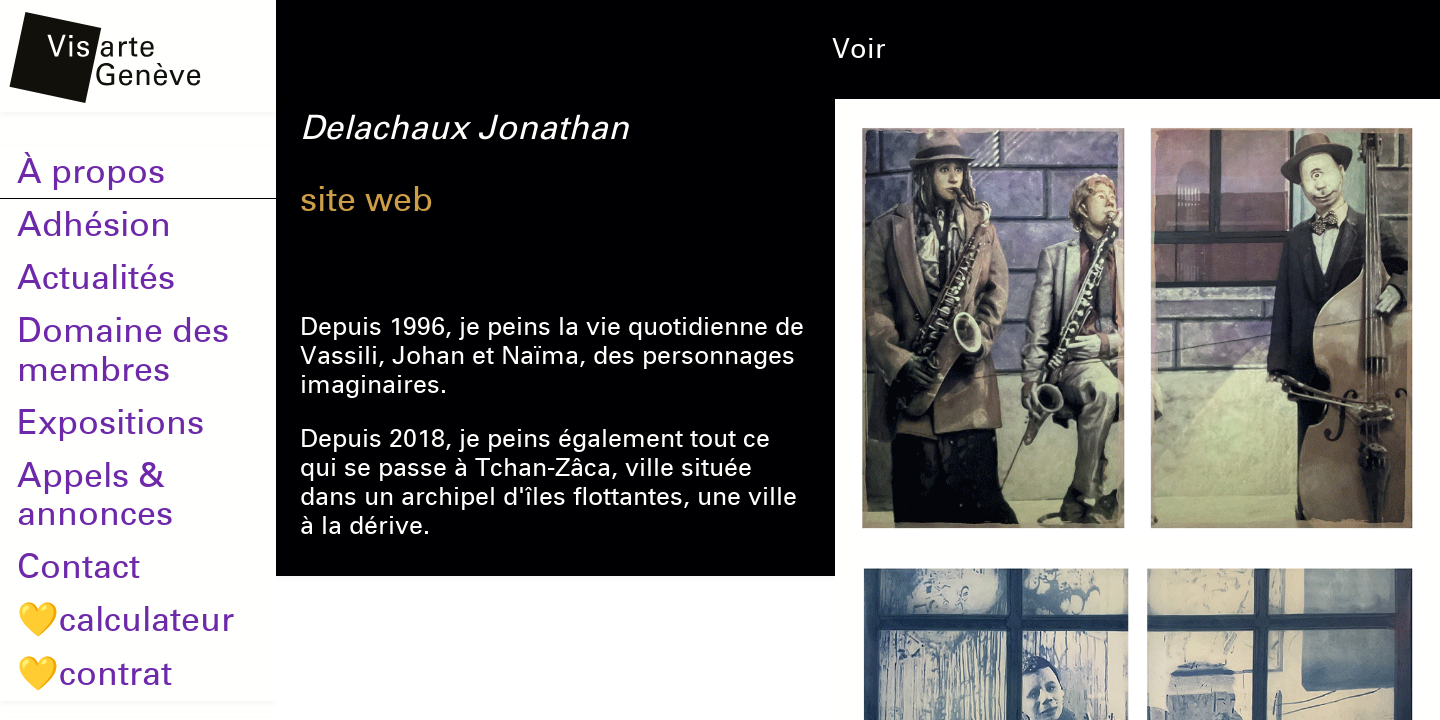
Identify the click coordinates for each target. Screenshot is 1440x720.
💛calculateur (125, 620)
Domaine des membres (123, 350)
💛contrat (94, 674)
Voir (859, 49)
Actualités (96, 278)
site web (366, 200)
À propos (91, 172)
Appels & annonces (95, 495)
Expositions (110, 423)
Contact (78, 567)
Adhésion (94, 225)
